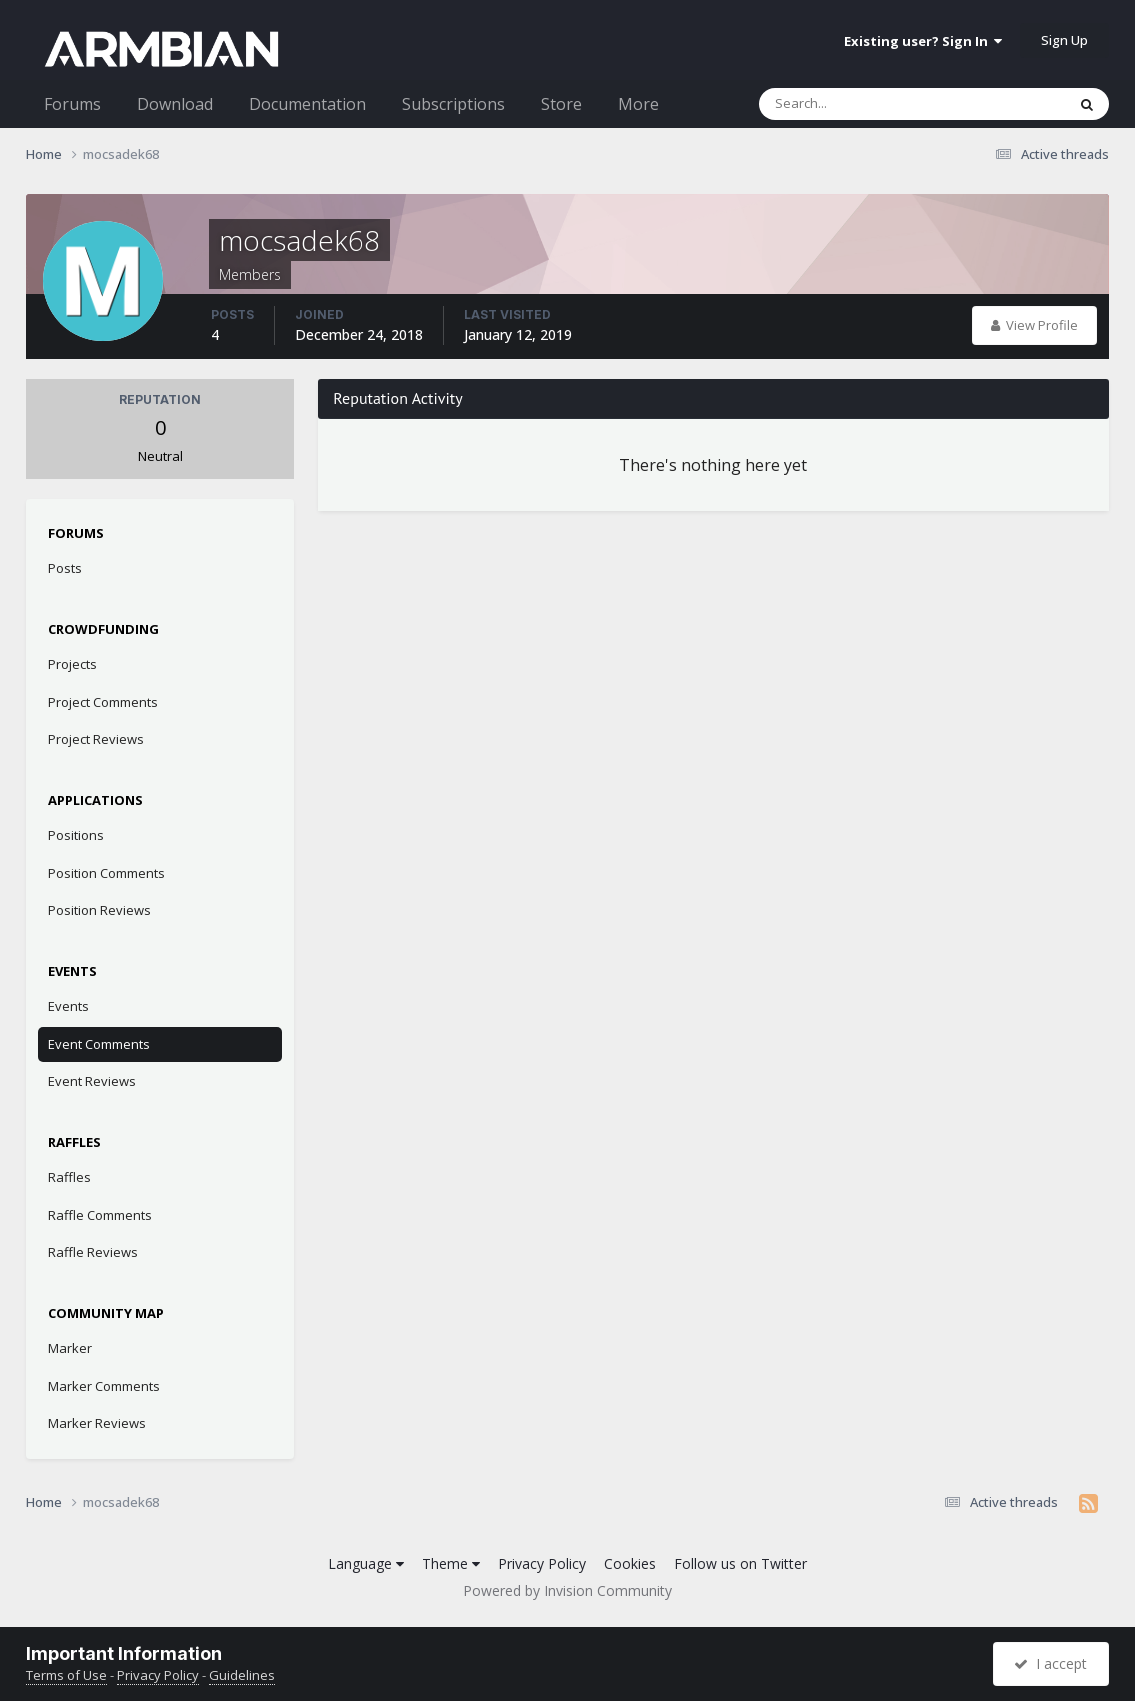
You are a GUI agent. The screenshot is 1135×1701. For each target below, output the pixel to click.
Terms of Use (66, 1675)
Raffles (69, 1177)
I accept (1050, 1663)
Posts (65, 568)
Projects (72, 664)
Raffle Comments (100, 1215)
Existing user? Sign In (923, 41)
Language (366, 1563)
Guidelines (242, 1675)
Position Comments (106, 873)
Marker (70, 1348)
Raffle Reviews (93, 1252)
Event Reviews (92, 1081)
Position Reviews (99, 910)
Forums (72, 104)
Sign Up (1064, 40)
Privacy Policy (542, 1563)
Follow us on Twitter (740, 1563)
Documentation (307, 104)
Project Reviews (96, 739)
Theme (451, 1563)
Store (561, 104)
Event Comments (99, 1044)
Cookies (630, 1563)
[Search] (860, 104)
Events (68, 1006)
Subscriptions (453, 104)
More (638, 104)
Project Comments (103, 702)
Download (175, 104)
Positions (76, 835)
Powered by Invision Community (567, 1590)
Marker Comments (104, 1386)
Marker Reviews (97, 1423)
